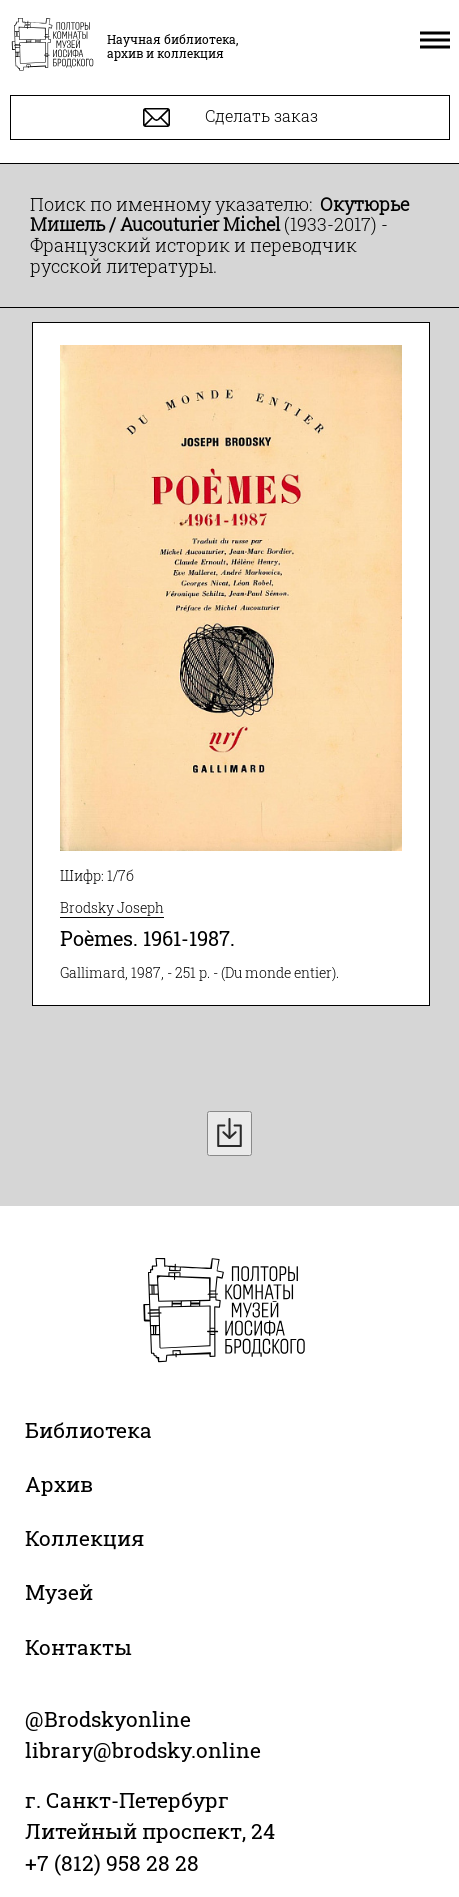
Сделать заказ (230, 117)
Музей (59, 1592)
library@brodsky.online (143, 1750)
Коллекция (84, 1538)
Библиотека (88, 1430)
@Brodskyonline (108, 1719)
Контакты (78, 1647)
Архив (59, 1484)
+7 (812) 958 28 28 (112, 1863)
